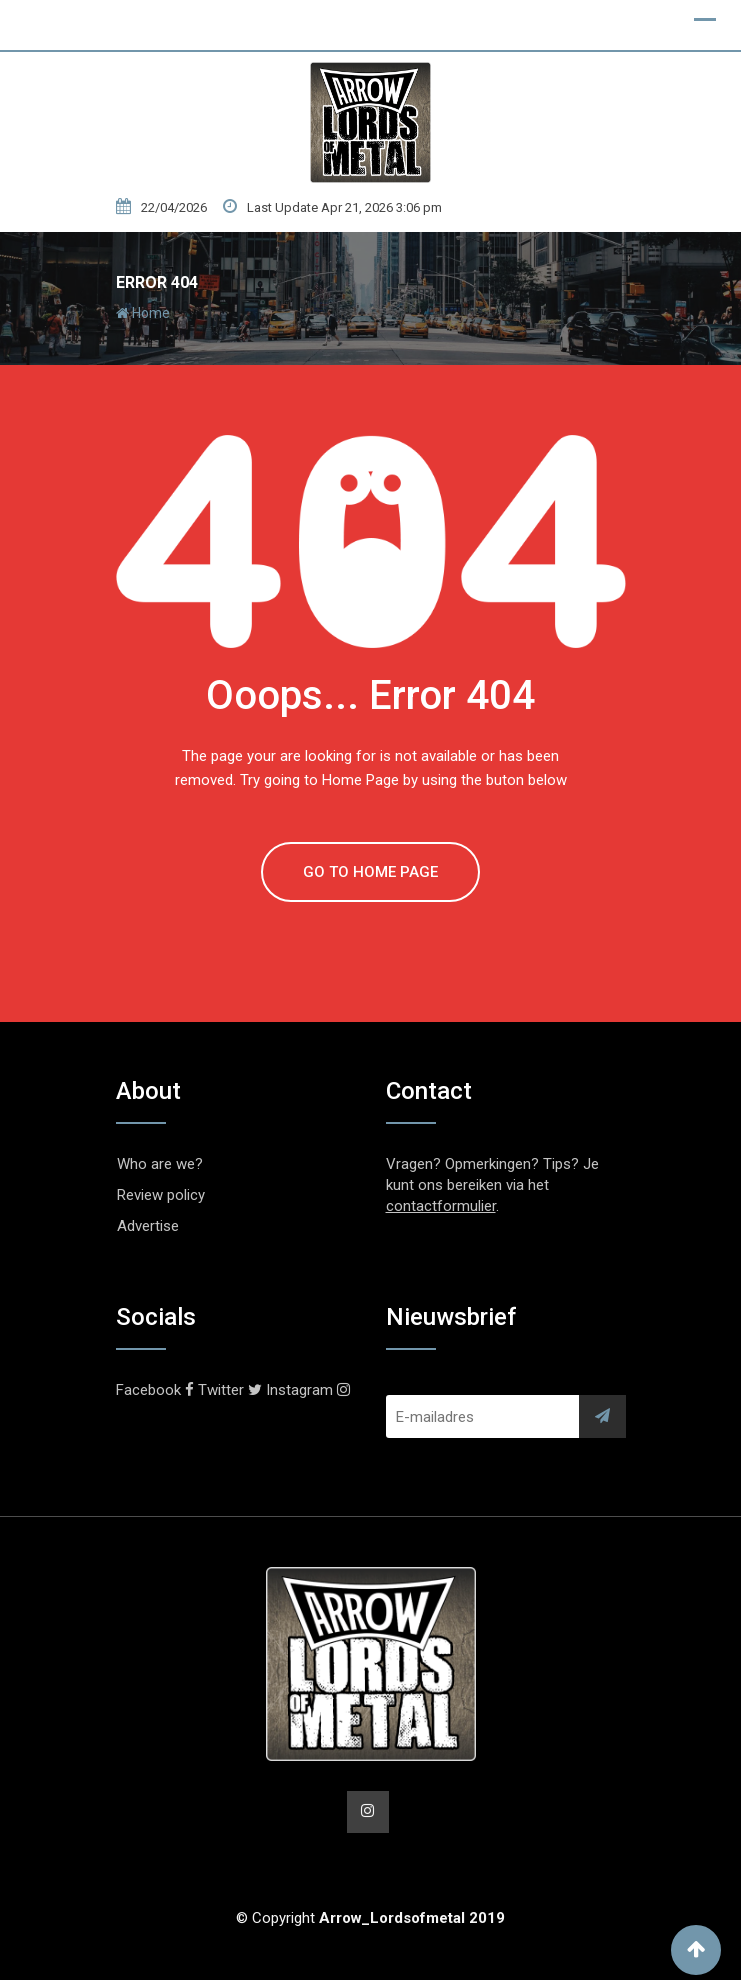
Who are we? (160, 1164)
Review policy (161, 1195)
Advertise (148, 1226)
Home (143, 313)
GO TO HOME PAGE (370, 872)
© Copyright (370, 1918)
